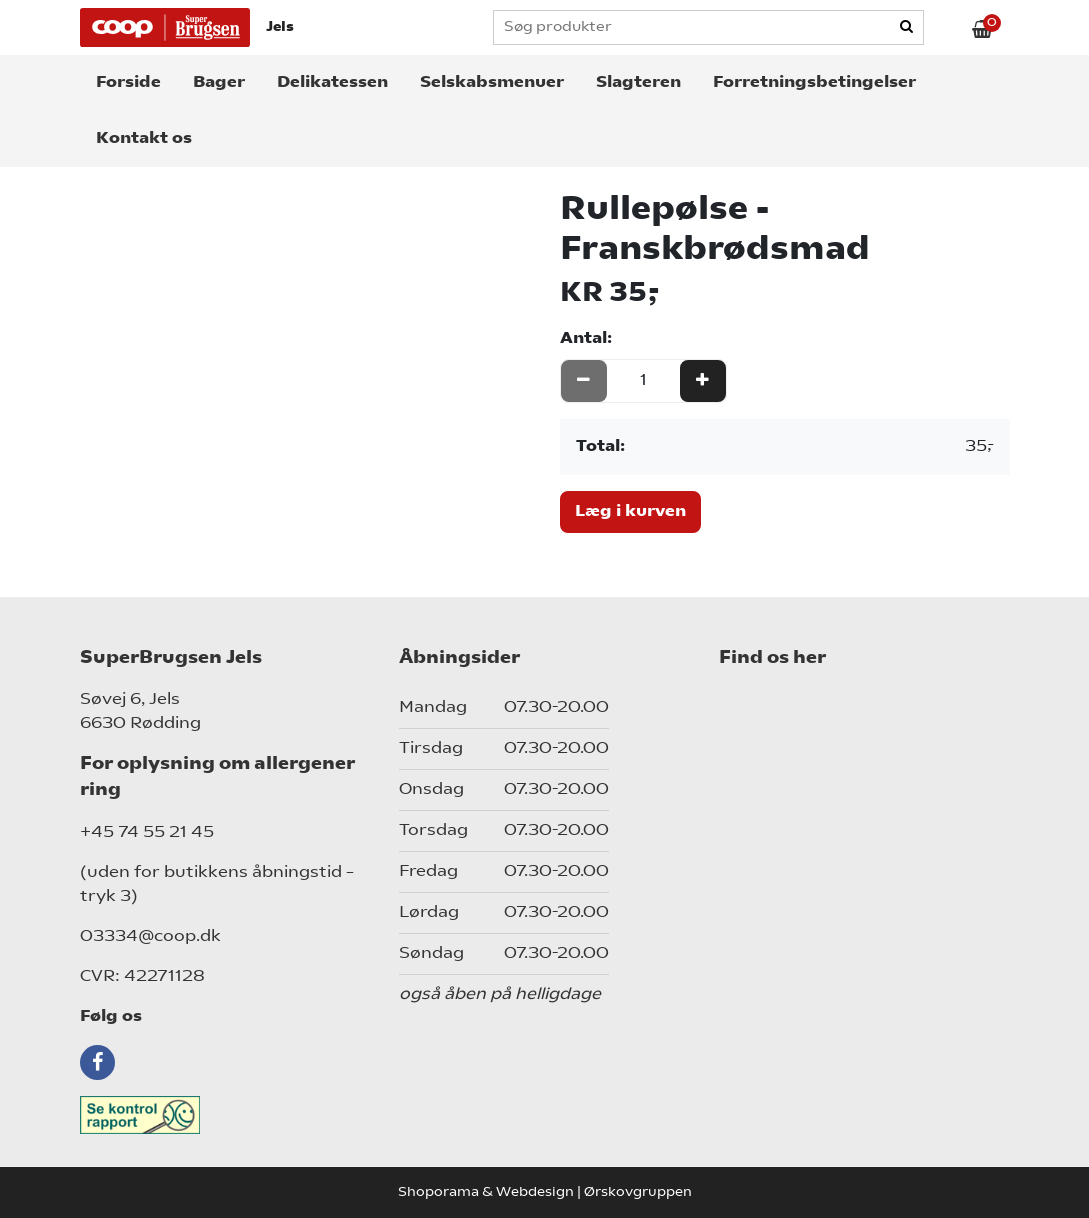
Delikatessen (332, 83)
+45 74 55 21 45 (147, 833)
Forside (128, 83)
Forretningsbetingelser (814, 83)
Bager (219, 83)
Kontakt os (144, 139)
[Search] (908, 28)
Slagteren (638, 83)
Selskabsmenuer (492, 83)
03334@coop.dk (150, 937)
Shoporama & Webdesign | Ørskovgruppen (545, 1192)
